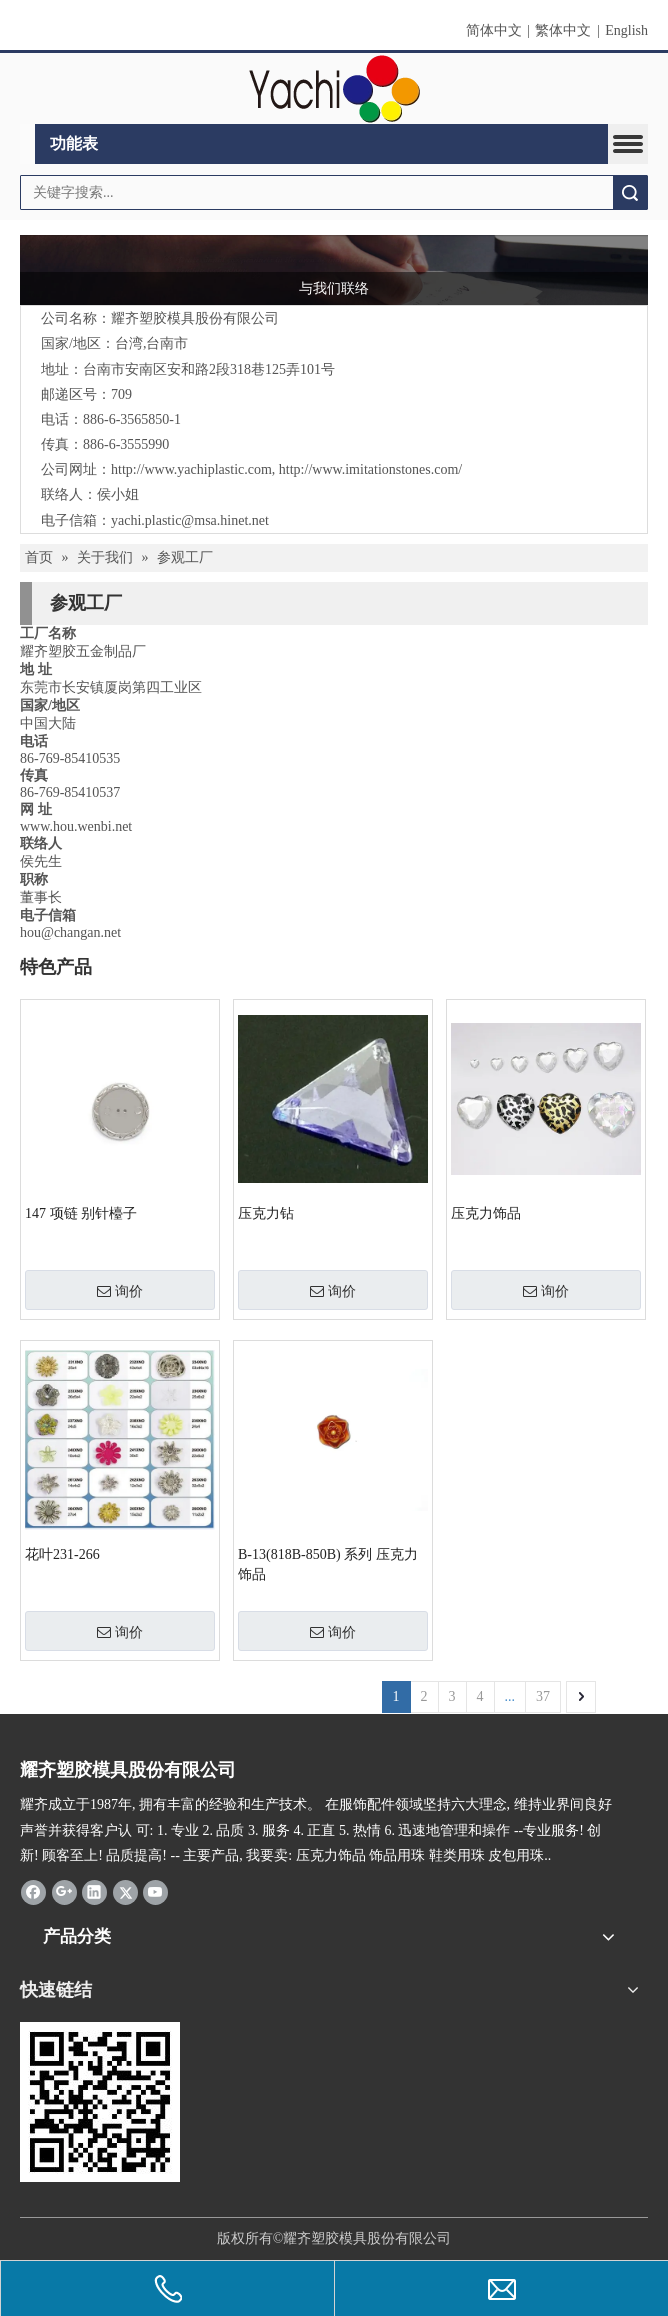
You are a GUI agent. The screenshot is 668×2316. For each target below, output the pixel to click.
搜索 (630, 192)
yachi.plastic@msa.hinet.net (190, 520)
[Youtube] (155, 1892)
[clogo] (334, 89)
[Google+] (64, 1892)
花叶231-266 (62, 1554)
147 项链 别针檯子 (81, 1213)
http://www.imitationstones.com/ (370, 469)
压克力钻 (266, 1213)
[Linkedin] (94, 1892)
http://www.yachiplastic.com (191, 469)
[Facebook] (33, 1892)
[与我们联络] (334, 270)
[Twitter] (125, 1892)
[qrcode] (100, 2102)
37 (543, 1696)
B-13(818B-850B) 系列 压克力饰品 (328, 1564)
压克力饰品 (486, 1213)
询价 (120, 1291)
